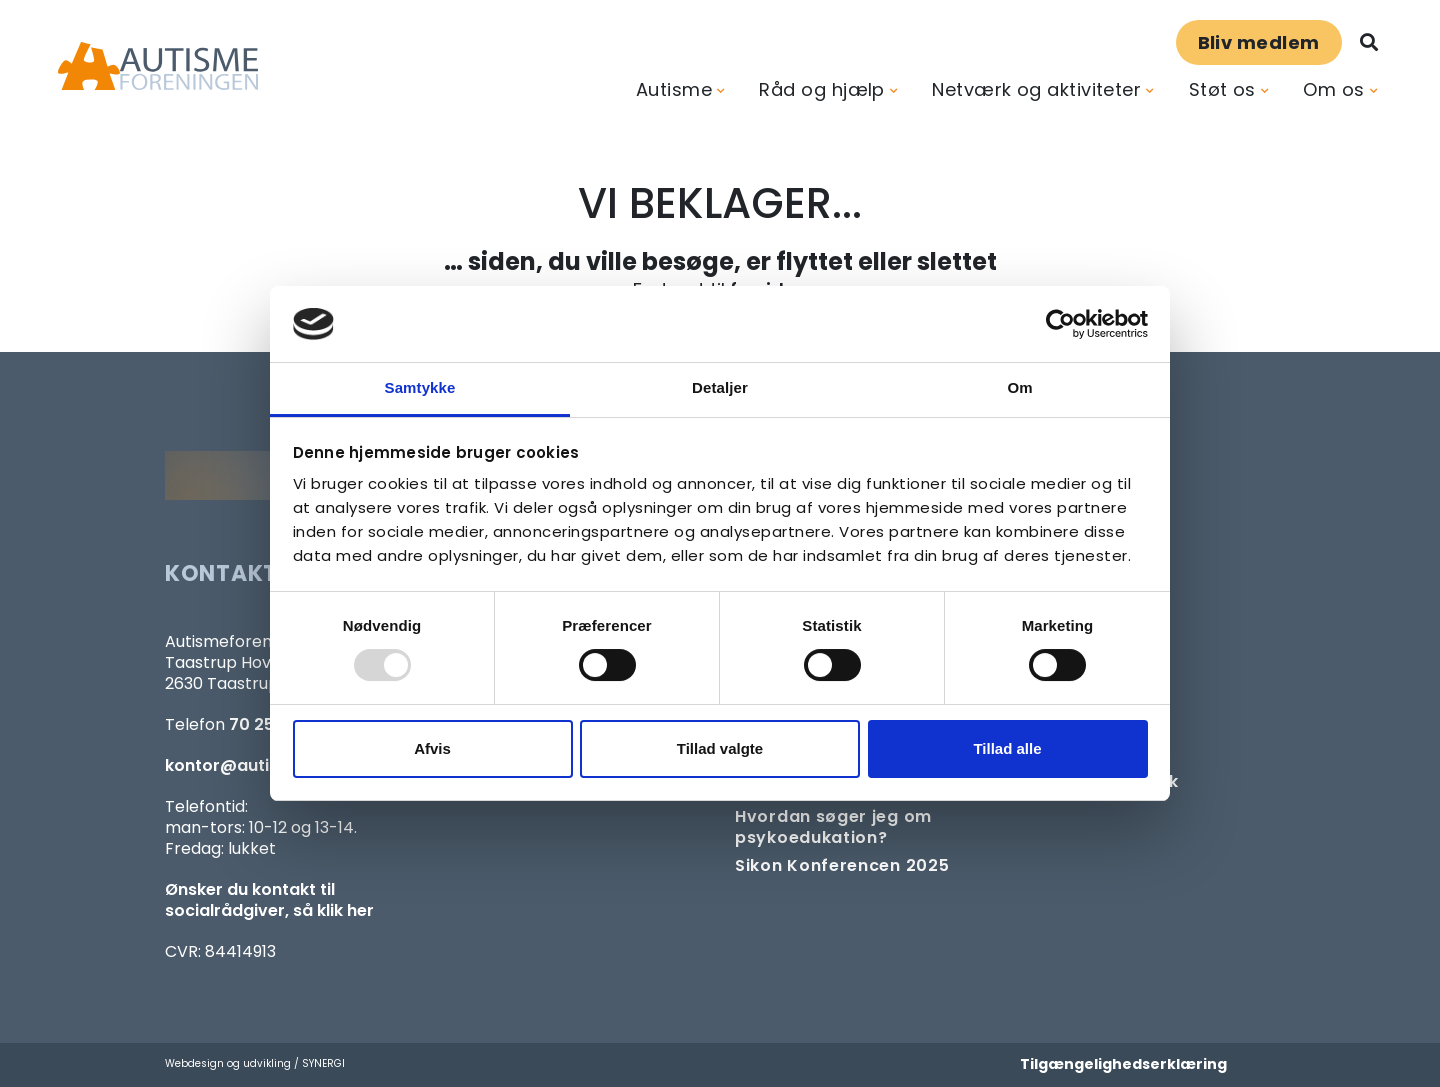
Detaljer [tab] (720, 387)
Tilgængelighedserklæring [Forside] (1123, 1064)
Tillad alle (1007, 748)
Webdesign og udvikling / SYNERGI (255, 1063)
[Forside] (158, 66)
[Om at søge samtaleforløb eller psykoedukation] (862, 827)
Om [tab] (1019, 387)
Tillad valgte (720, 748)
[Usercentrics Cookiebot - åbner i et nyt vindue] (1060, 324)
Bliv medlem (1259, 42)
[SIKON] (842, 865)
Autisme (674, 89)
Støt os (1222, 89)
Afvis (432, 748)
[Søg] (1369, 42)
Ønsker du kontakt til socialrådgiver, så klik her (269, 900)
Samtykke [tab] (420, 387)
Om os (1333, 89)
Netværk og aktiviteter (1036, 89)
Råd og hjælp (821, 89)
